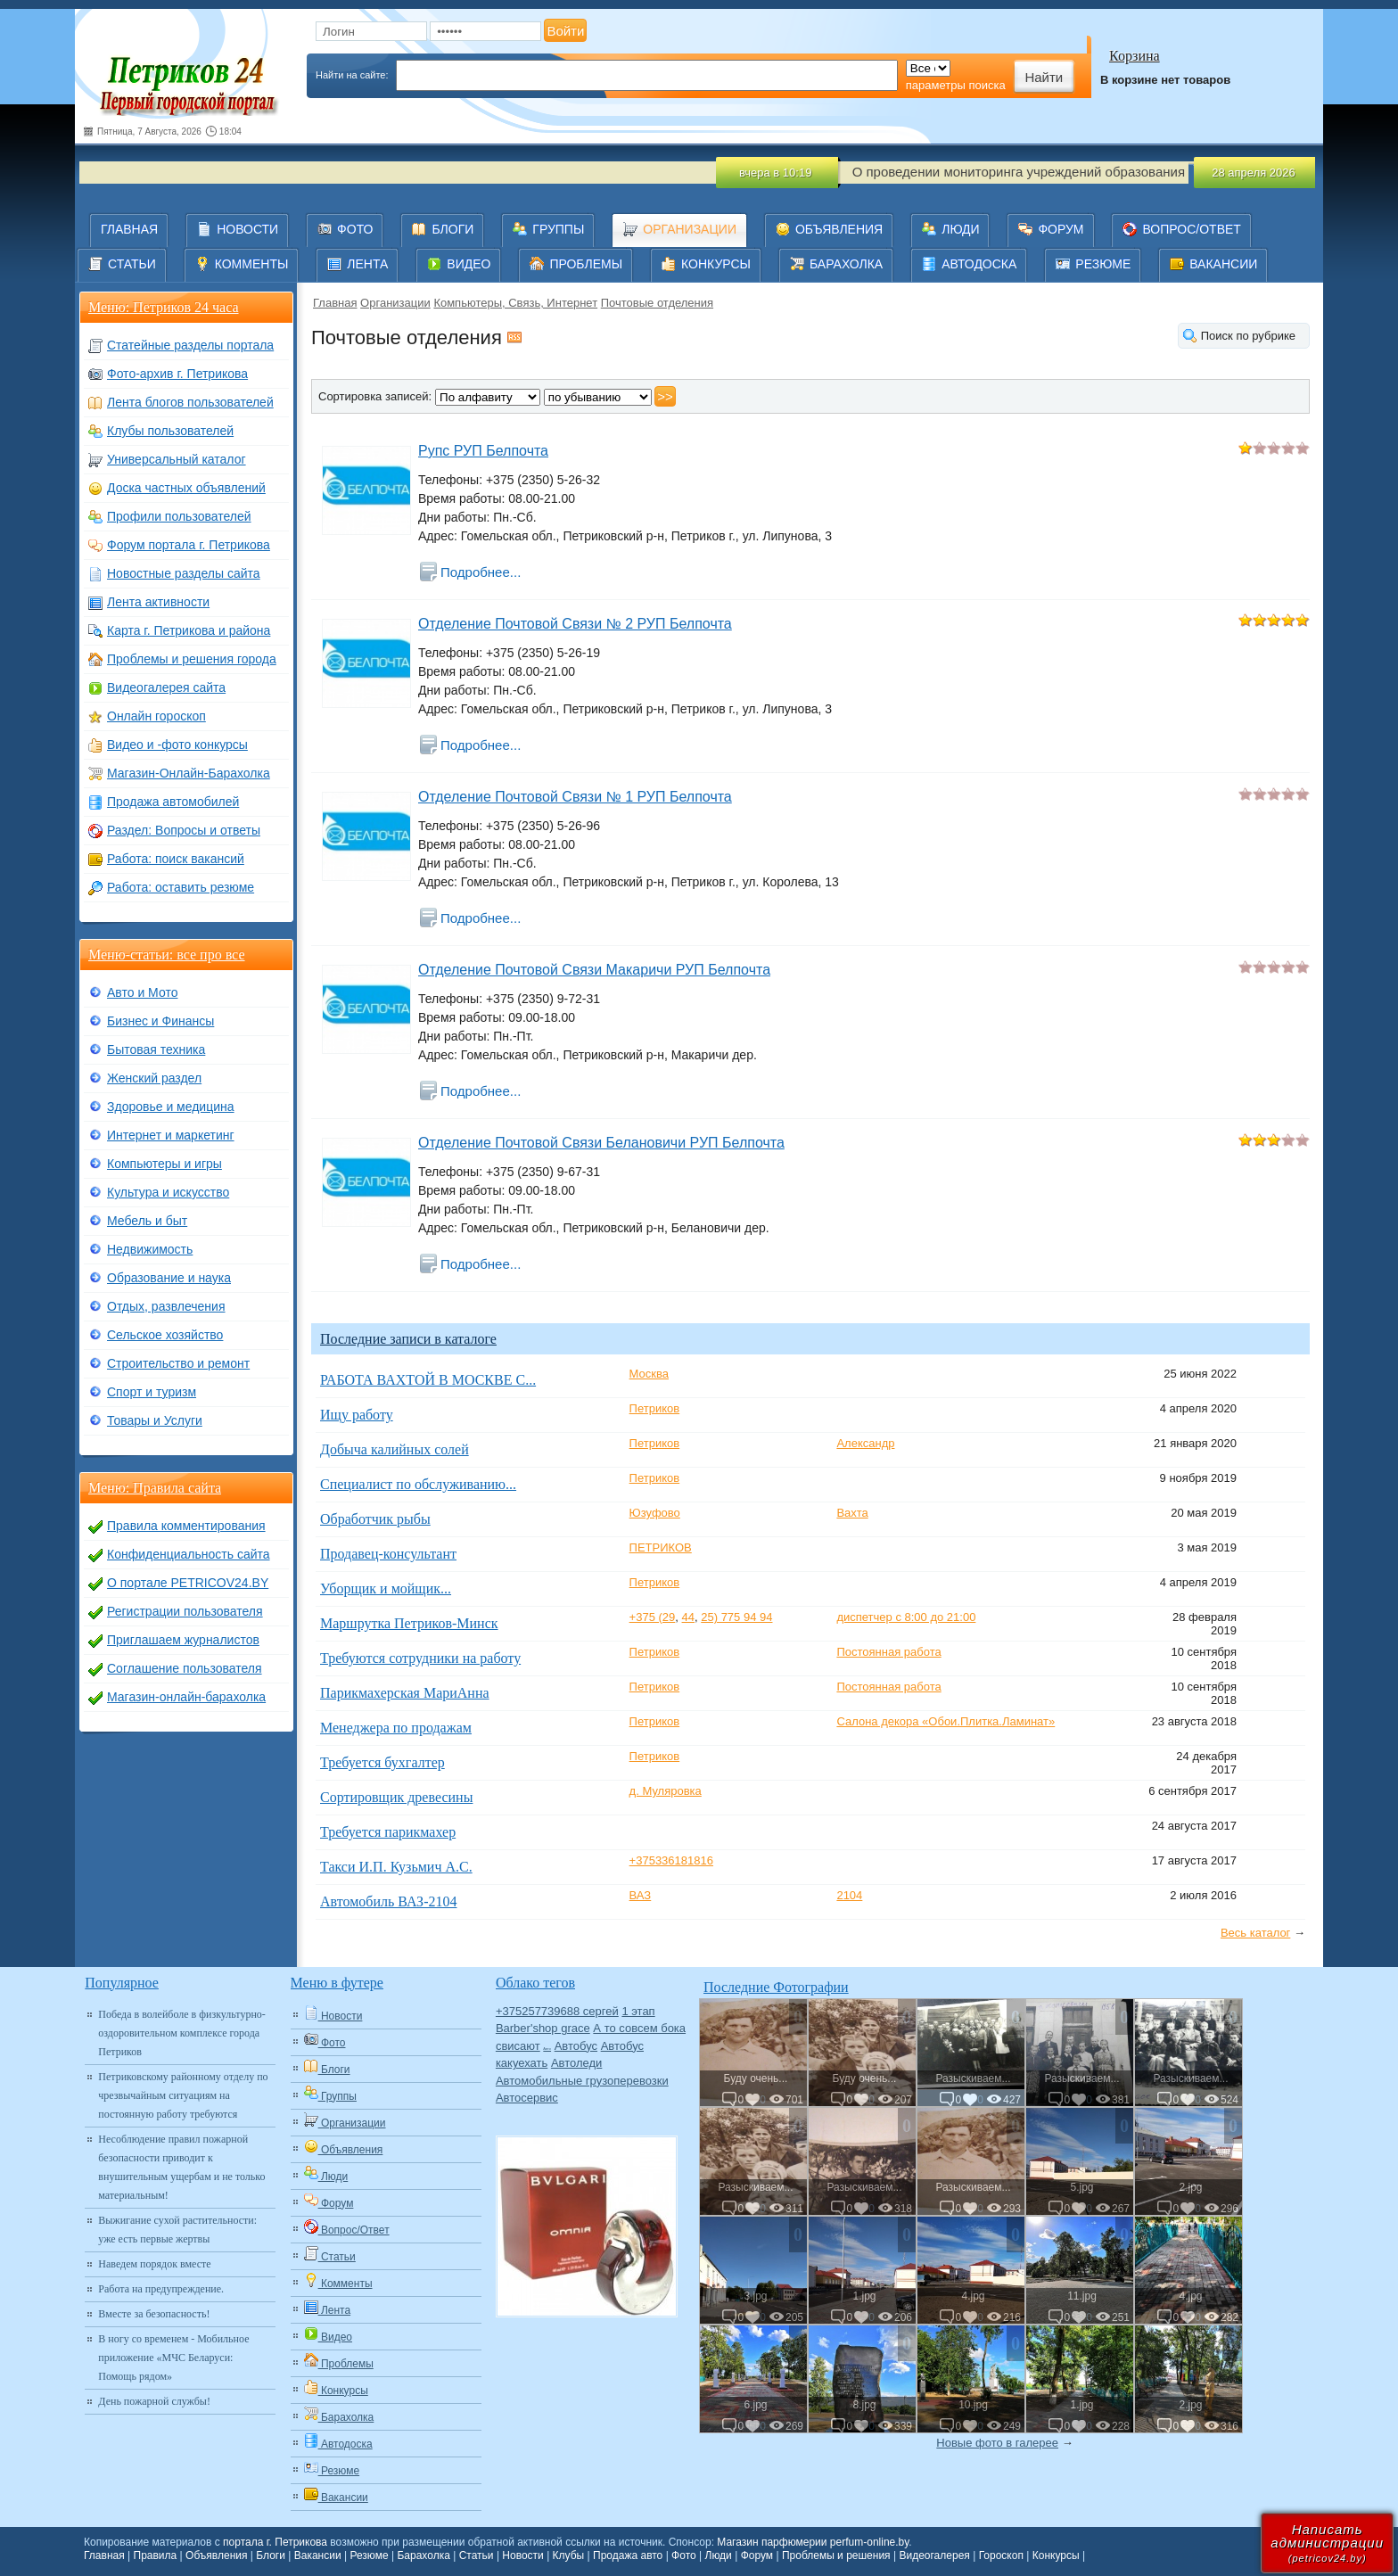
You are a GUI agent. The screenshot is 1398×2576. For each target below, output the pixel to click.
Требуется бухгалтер (382, 1762)
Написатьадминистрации (1327, 2543)
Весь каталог (1255, 1932)
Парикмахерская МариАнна (404, 1692)
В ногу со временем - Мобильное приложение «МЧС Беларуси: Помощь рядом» (173, 2358)
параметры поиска (956, 85)
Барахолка (423, 2555)
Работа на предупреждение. (161, 2289)
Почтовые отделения (657, 302)
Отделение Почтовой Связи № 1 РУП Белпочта (575, 796)
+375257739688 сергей (557, 2011)
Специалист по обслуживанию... (418, 1484)
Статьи (476, 2555)
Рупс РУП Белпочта (483, 450)
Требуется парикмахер (388, 1831)
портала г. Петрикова (275, 2542)
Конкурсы (1056, 2555)
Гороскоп (1001, 2555)
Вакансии (317, 2555)
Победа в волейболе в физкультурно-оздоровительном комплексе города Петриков (182, 2033)
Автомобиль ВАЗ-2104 (388, 1901)
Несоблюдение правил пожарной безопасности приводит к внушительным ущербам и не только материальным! (181, 2167)
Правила (155, 2555)
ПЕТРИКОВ (660, 1547)
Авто (547, 2048)
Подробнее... (480, 572)
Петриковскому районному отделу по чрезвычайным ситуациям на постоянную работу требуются (182, 2095)
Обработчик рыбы (375, 1519)
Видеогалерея (934, 2555)
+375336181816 (671, 1860)
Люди (718, 2555)
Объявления (216, 2555)
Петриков (654, 1408)
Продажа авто (627, 2555)
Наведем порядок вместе (154, 2264)
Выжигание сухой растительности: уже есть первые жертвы (177, 2229)
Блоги (270, 2555)
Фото (683, 2555)
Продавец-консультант (388, 1553)
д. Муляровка (665, 1791)
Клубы (569, 2555)
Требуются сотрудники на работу (420, 1658)
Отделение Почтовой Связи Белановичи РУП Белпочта (601, 1142)
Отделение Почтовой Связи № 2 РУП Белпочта (575, 623)
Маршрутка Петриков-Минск (409, 1623)
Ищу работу (356, 1414)
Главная (335, 302)
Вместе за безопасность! (154, 2314)
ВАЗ (640, 1895)
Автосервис (527, 2097)
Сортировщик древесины (396, 1797)
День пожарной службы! (154, 2401)
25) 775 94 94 (736, 1617)
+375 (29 (652, 1617)
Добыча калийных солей (394, 1449)
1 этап (637, 2011)
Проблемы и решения (836, 2555)
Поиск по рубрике (1248, 335)
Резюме (369, 2555)
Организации (395, 302)
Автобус (576, 2046)
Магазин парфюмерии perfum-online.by (813, 2542)
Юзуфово (654, 1512)
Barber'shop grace (543, 2028)
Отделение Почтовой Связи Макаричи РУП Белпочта (594, 969)
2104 (849, 1895)
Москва (649, 1373)
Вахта (852, 1512)
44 (688, 1617)
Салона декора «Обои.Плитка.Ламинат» (945, 1721)
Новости (522, 2555)
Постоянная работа (888, 1651)
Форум (757, 2555)
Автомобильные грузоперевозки (582, 2080)
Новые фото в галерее (997, 2442)
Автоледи (576, 2063)
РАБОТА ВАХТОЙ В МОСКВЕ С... (428, 1379)
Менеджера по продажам (396, 1727)
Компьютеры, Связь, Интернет (515, 302)
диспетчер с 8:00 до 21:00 (905, 1617)
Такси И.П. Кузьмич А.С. (396, 1866)
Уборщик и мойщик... (385, 1588)
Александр (865, 1443)
